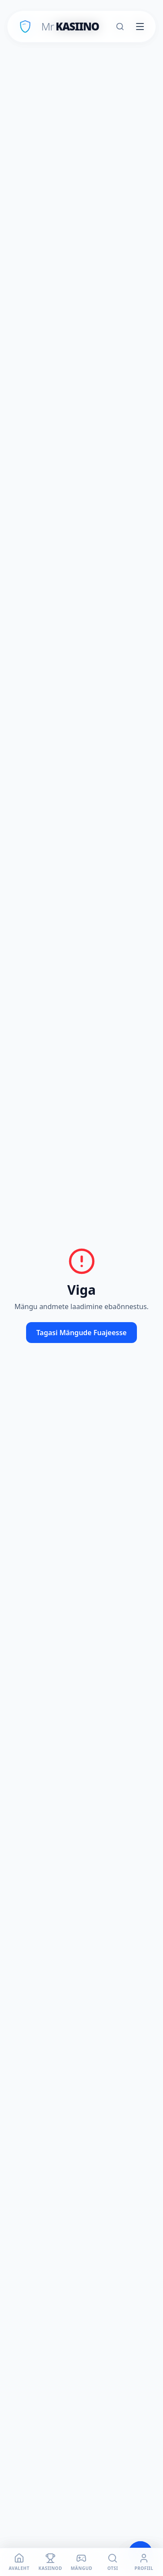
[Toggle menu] (140, 26)
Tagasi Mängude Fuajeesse (82, 1332)
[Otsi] (120, 26)
